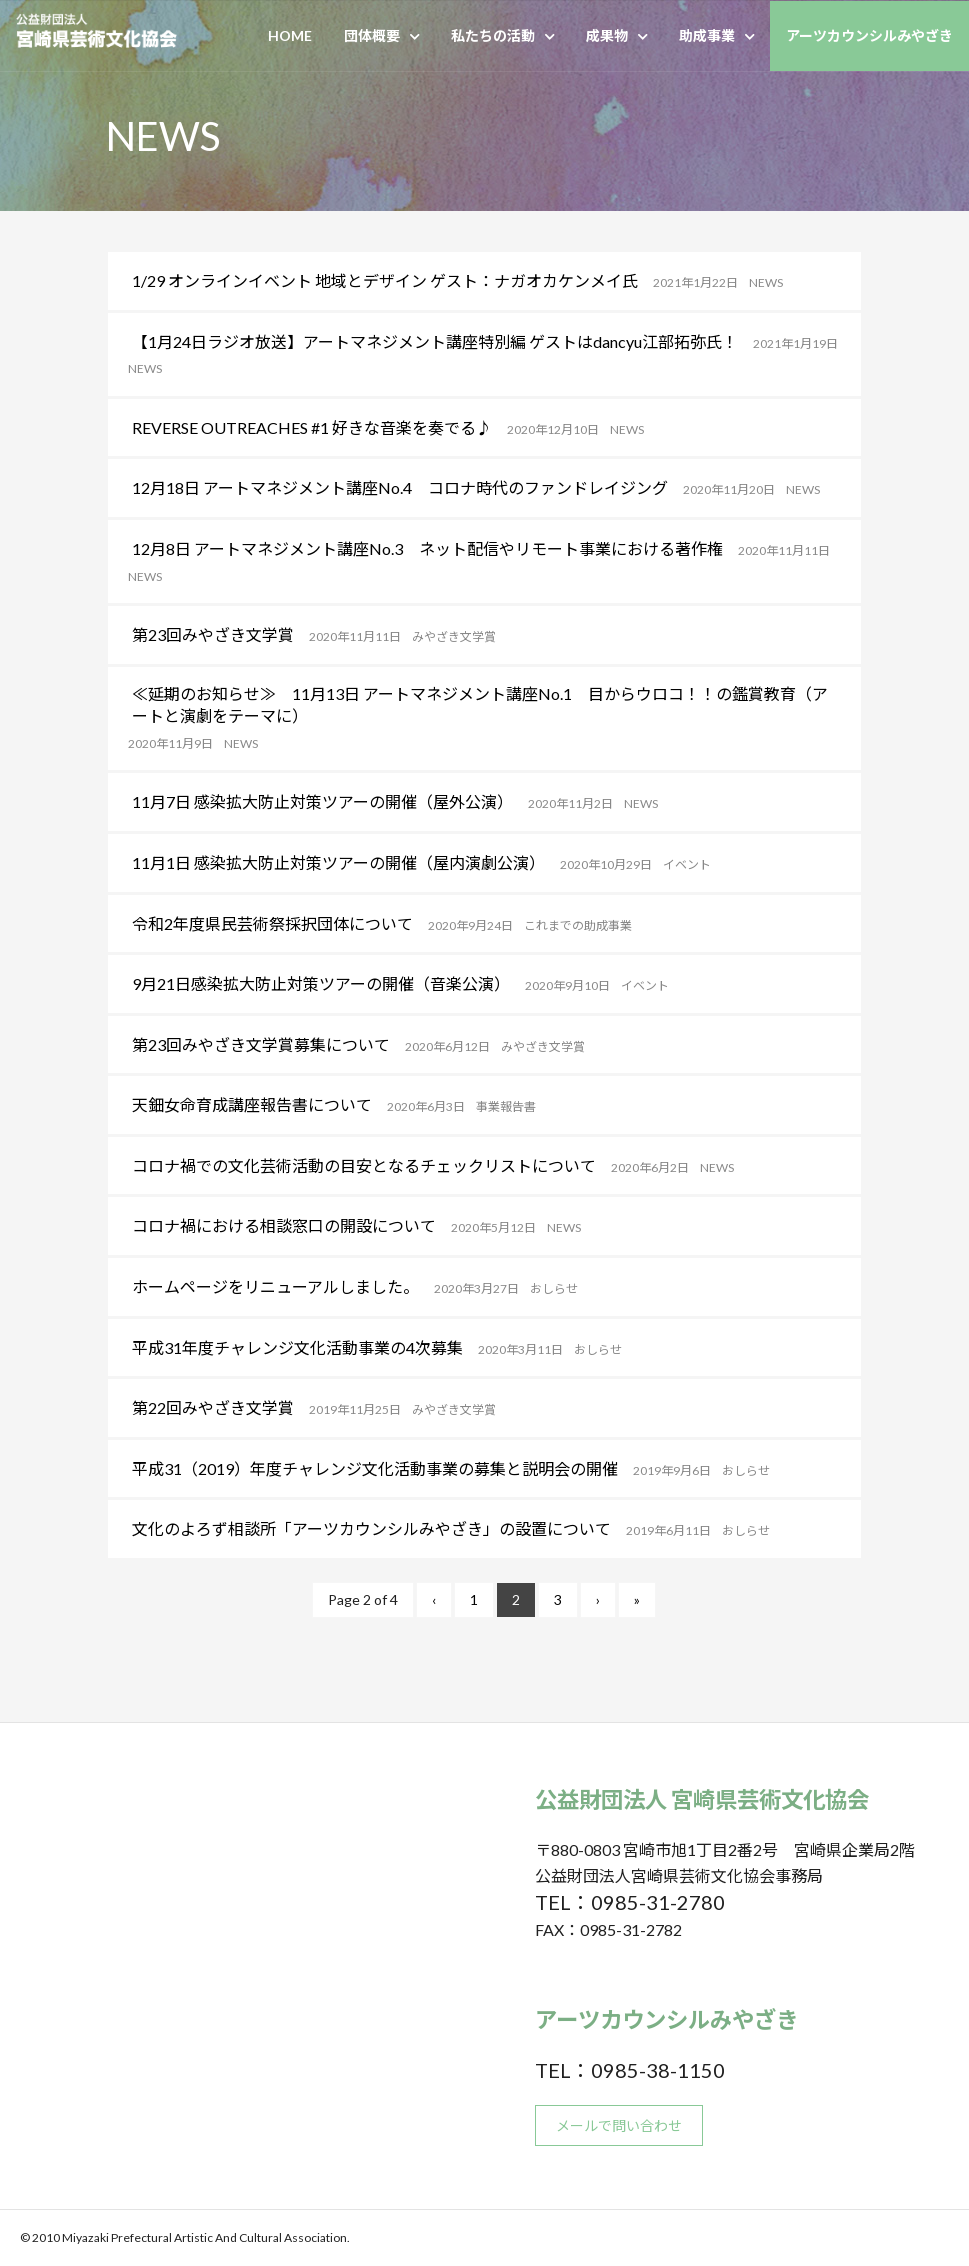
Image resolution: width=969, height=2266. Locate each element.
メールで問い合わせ (619, 2125)
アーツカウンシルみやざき (869, 35)
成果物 (607, 35)
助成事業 (707, 35)
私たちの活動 (493, 35)
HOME (290, 35)
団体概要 (372, 35)
